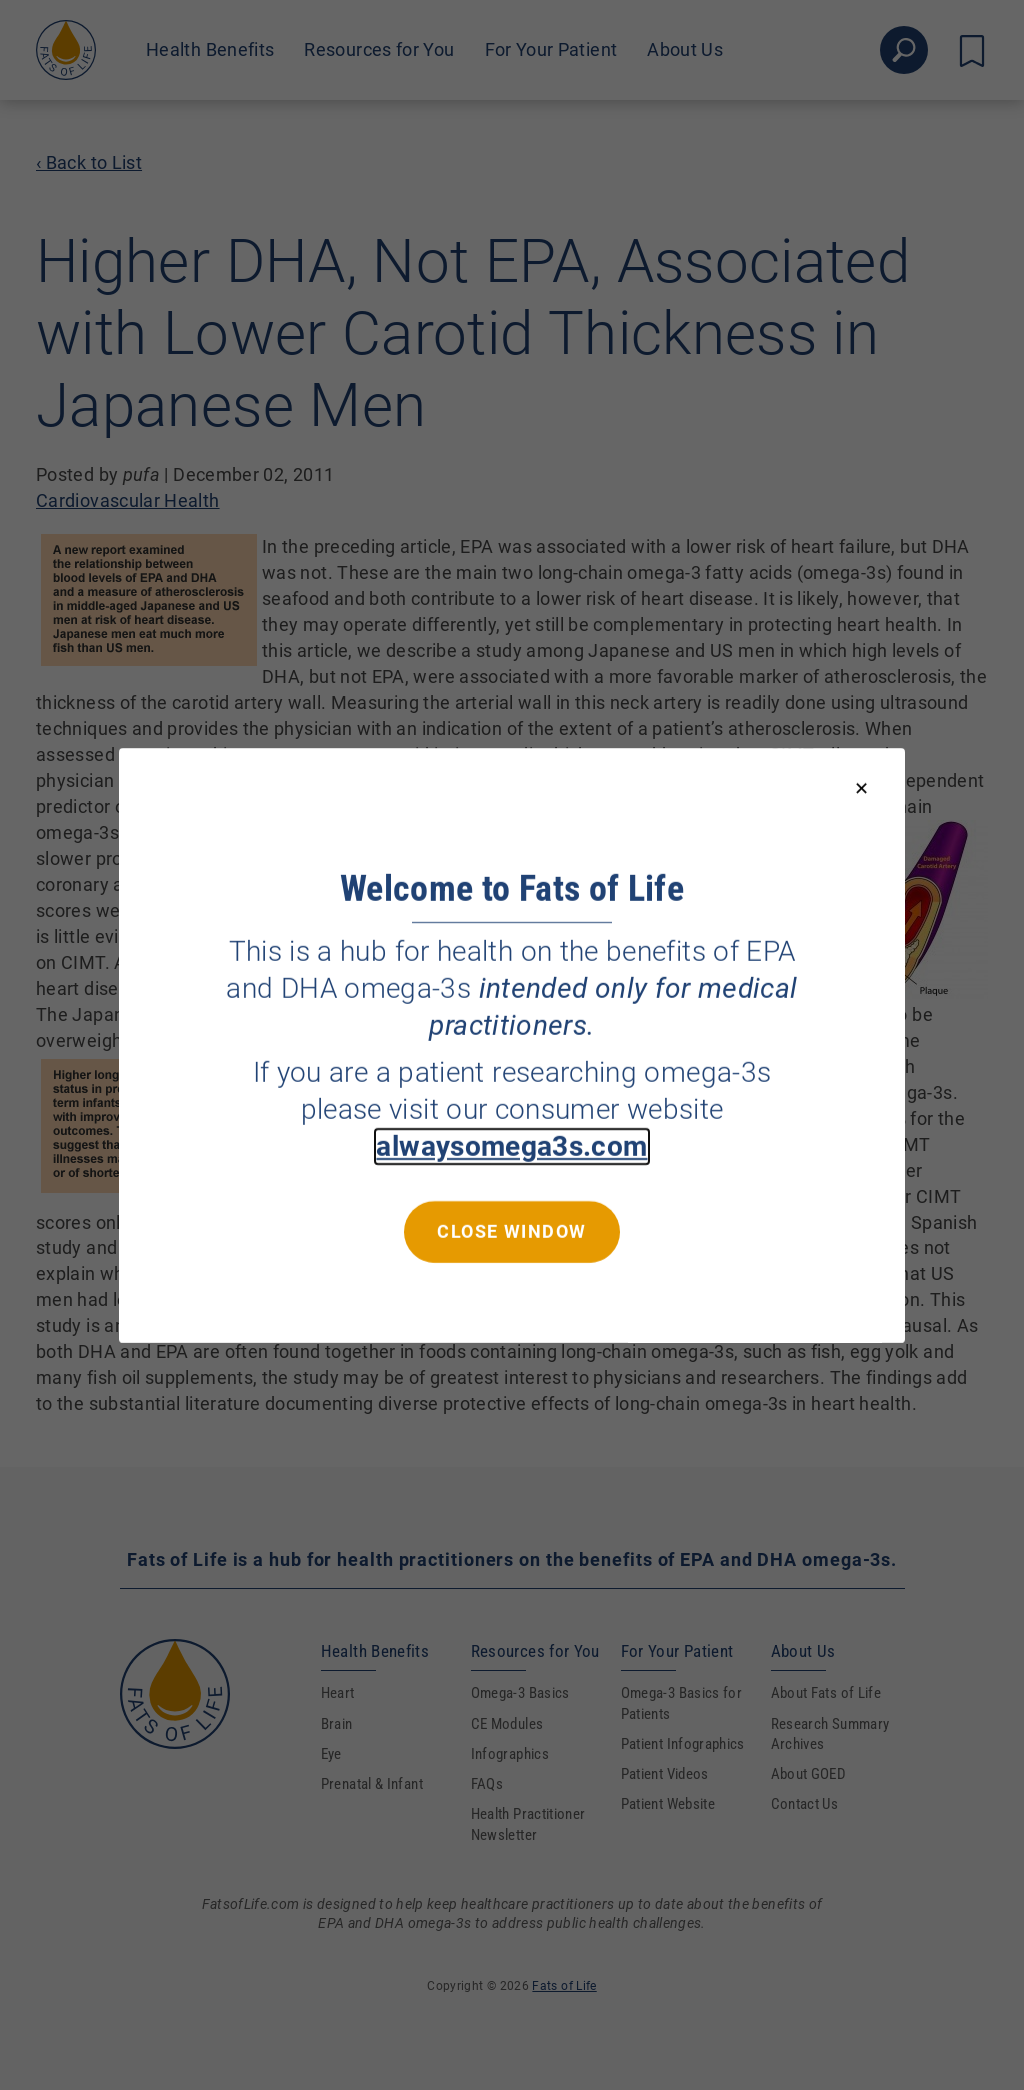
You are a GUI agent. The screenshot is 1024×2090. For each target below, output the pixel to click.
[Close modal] (861, 789)
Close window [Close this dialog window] (511, 1230)
